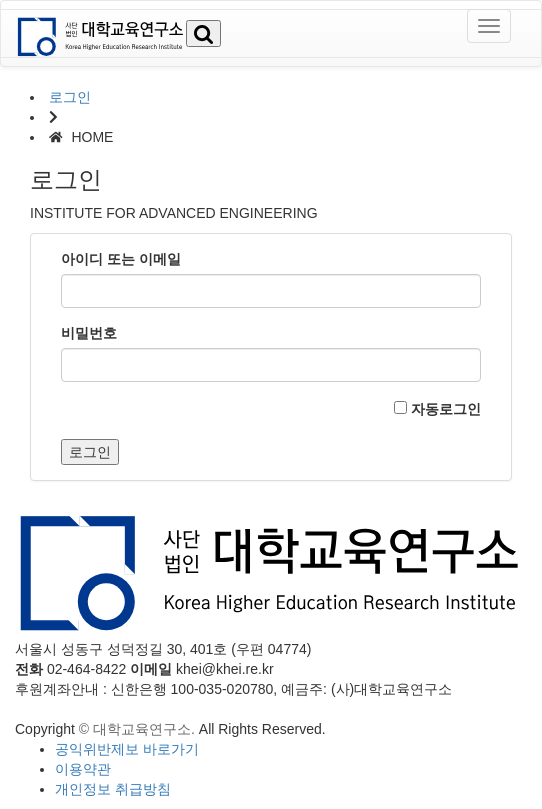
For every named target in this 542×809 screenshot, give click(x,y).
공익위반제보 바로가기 (127, 749)
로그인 (70, 97)
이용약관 (83, 769)
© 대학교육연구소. (137, 729)
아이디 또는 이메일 (121, 259)
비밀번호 (89, 333)
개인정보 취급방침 (113, 789)
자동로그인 (437, 409)
